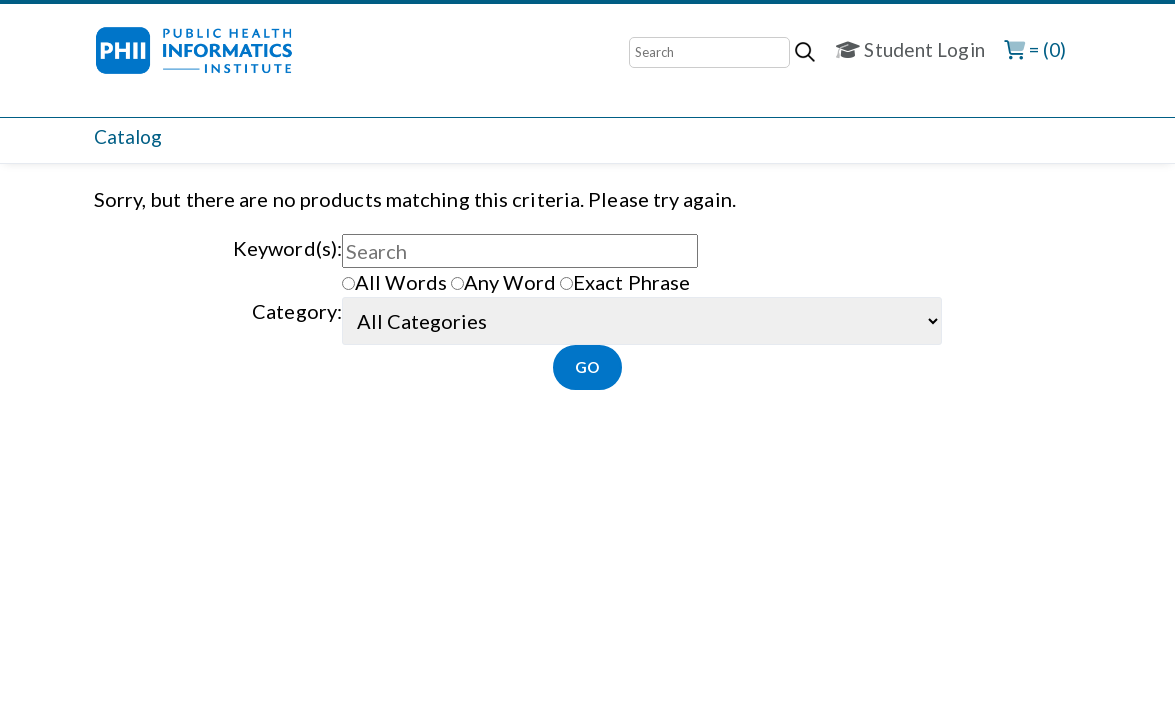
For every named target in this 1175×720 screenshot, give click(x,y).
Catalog (128, 136)
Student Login (910, 49)
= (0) (1035, 49)
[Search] (709, 52)
